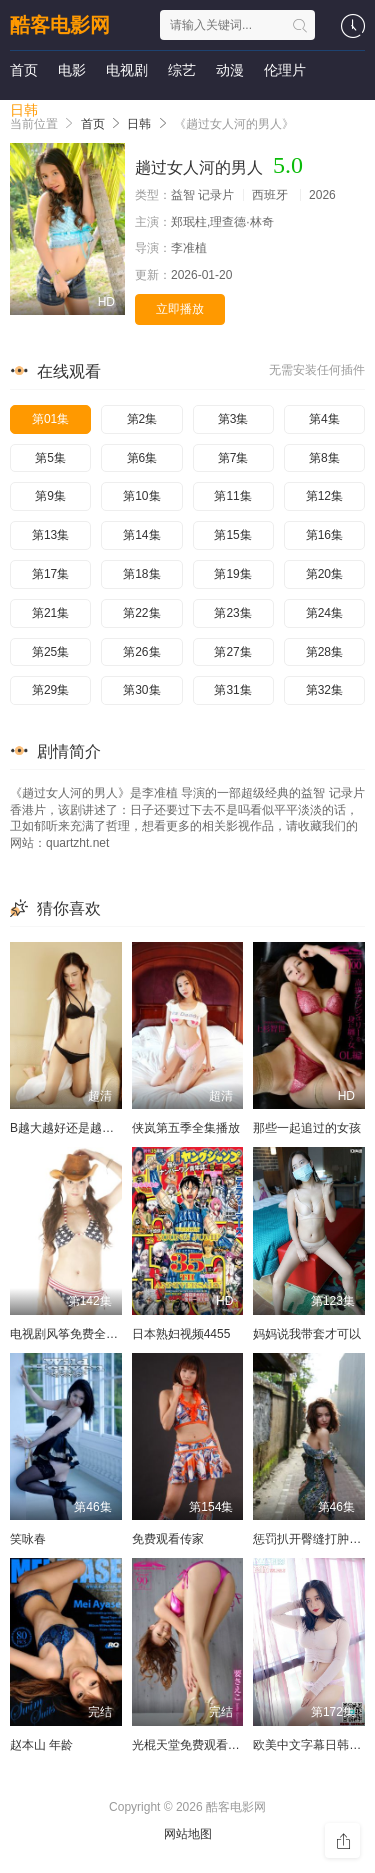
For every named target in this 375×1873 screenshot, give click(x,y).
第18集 (141, 574)
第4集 (324, 419)
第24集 (324, 613)
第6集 (142, 458)
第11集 (232, 496)
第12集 (324, 496)
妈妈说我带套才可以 (307, 1334)
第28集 (324, 652)
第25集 (50, 652)
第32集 (324, 690)
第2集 (142, 419)
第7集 (233, 458)
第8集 (324, 458)
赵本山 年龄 (41, 1745)
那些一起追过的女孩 (307, 1128)
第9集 (50, 496)
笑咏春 (28, 1539)
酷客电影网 (60, 25)
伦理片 (285, 70)
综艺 (182, 70)
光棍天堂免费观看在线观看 (204, 1745)
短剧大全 (86, 110)
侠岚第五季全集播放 (186, 1128)
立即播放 (180, 309)
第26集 (141, 652)
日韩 (24, 110)
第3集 (233, 419)
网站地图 (188, 1834)
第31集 (232, 690)
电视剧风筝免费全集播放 (76, 1334)
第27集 (232, 652)
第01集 (50, 419)
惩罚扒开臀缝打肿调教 (313, 1539)
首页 (24, 70)
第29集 (50, 690)
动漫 (230, 70)
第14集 (141, 535)
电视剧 (127, 70)
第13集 (50, 535)
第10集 (141, 496)
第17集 (50, 574)
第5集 (50, 458)
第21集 (50, 613)
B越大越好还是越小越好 (74, 1128)
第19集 (232, 574)
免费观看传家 (168, 1539)
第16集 (324, 535)
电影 (72, 70)
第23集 (232, 613)
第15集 (232, 535)
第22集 (141, 613)
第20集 (324, 574)
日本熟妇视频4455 (181, 1334)
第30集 (141, 690)
